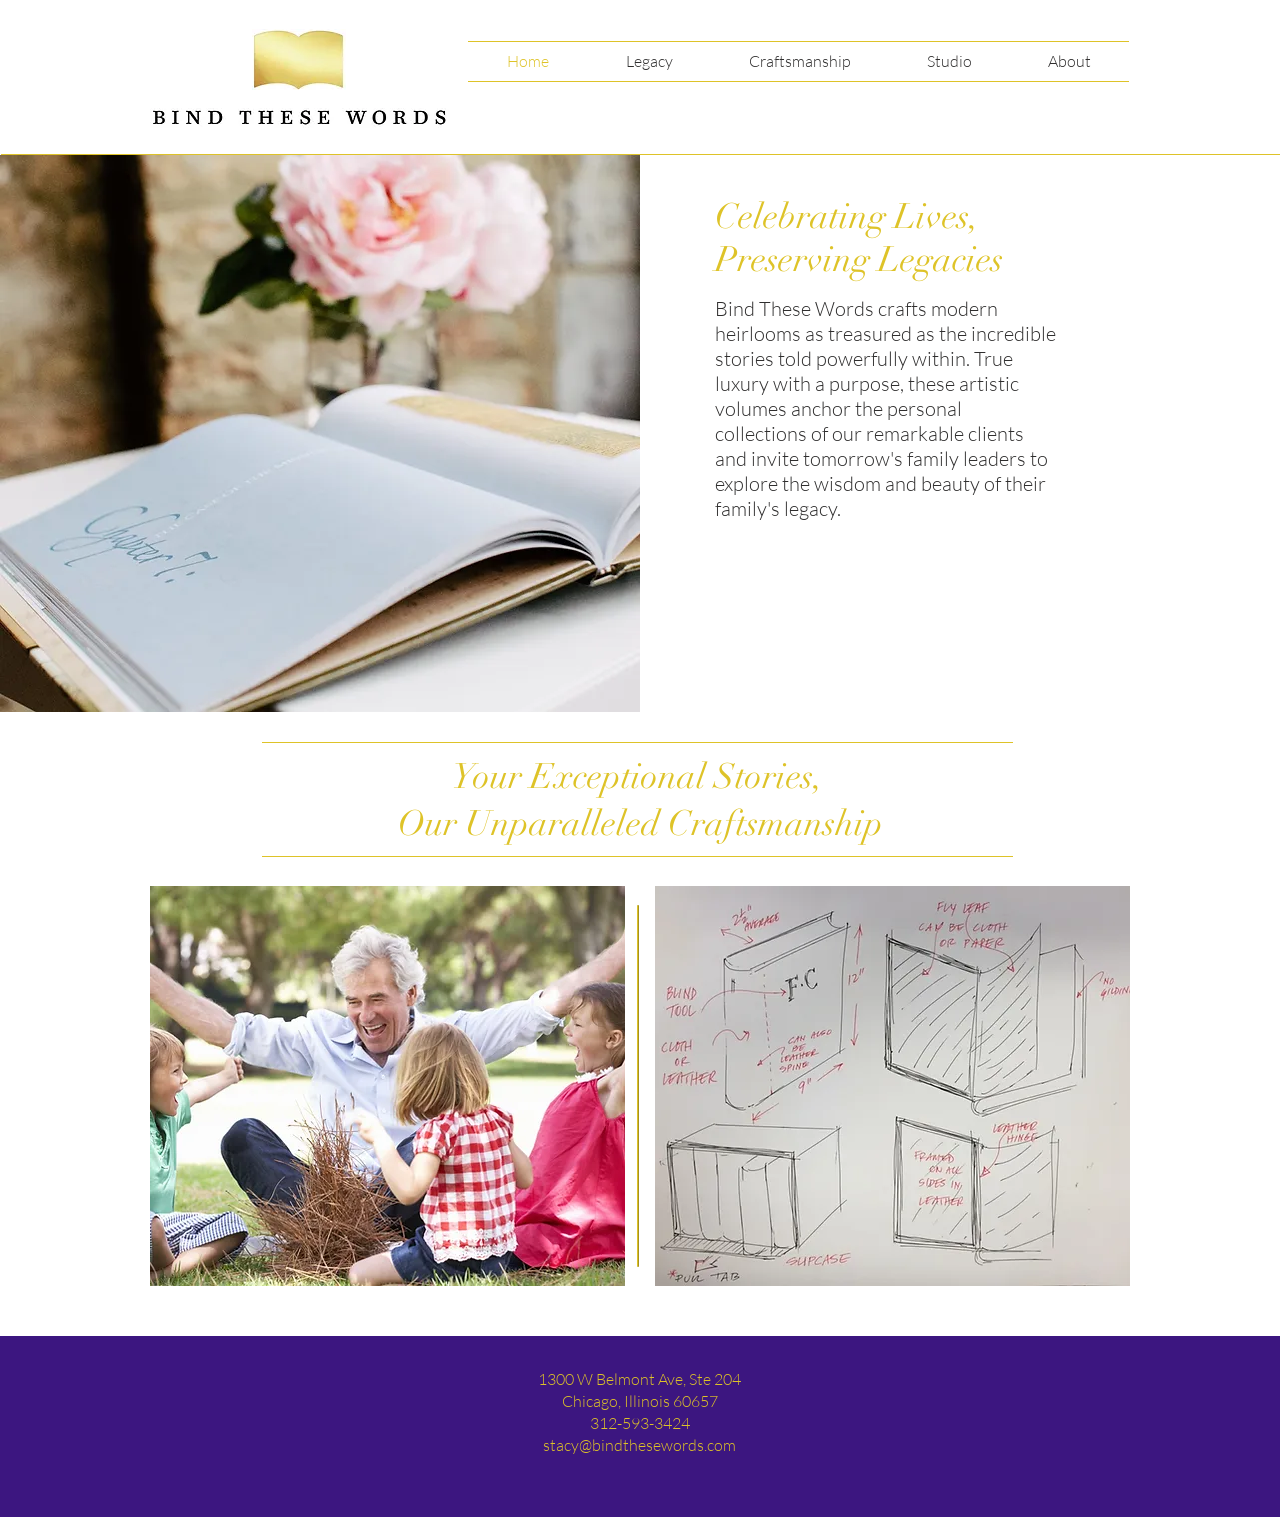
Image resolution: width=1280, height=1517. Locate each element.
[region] (387, 1086)
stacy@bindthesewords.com (639, 1445)
